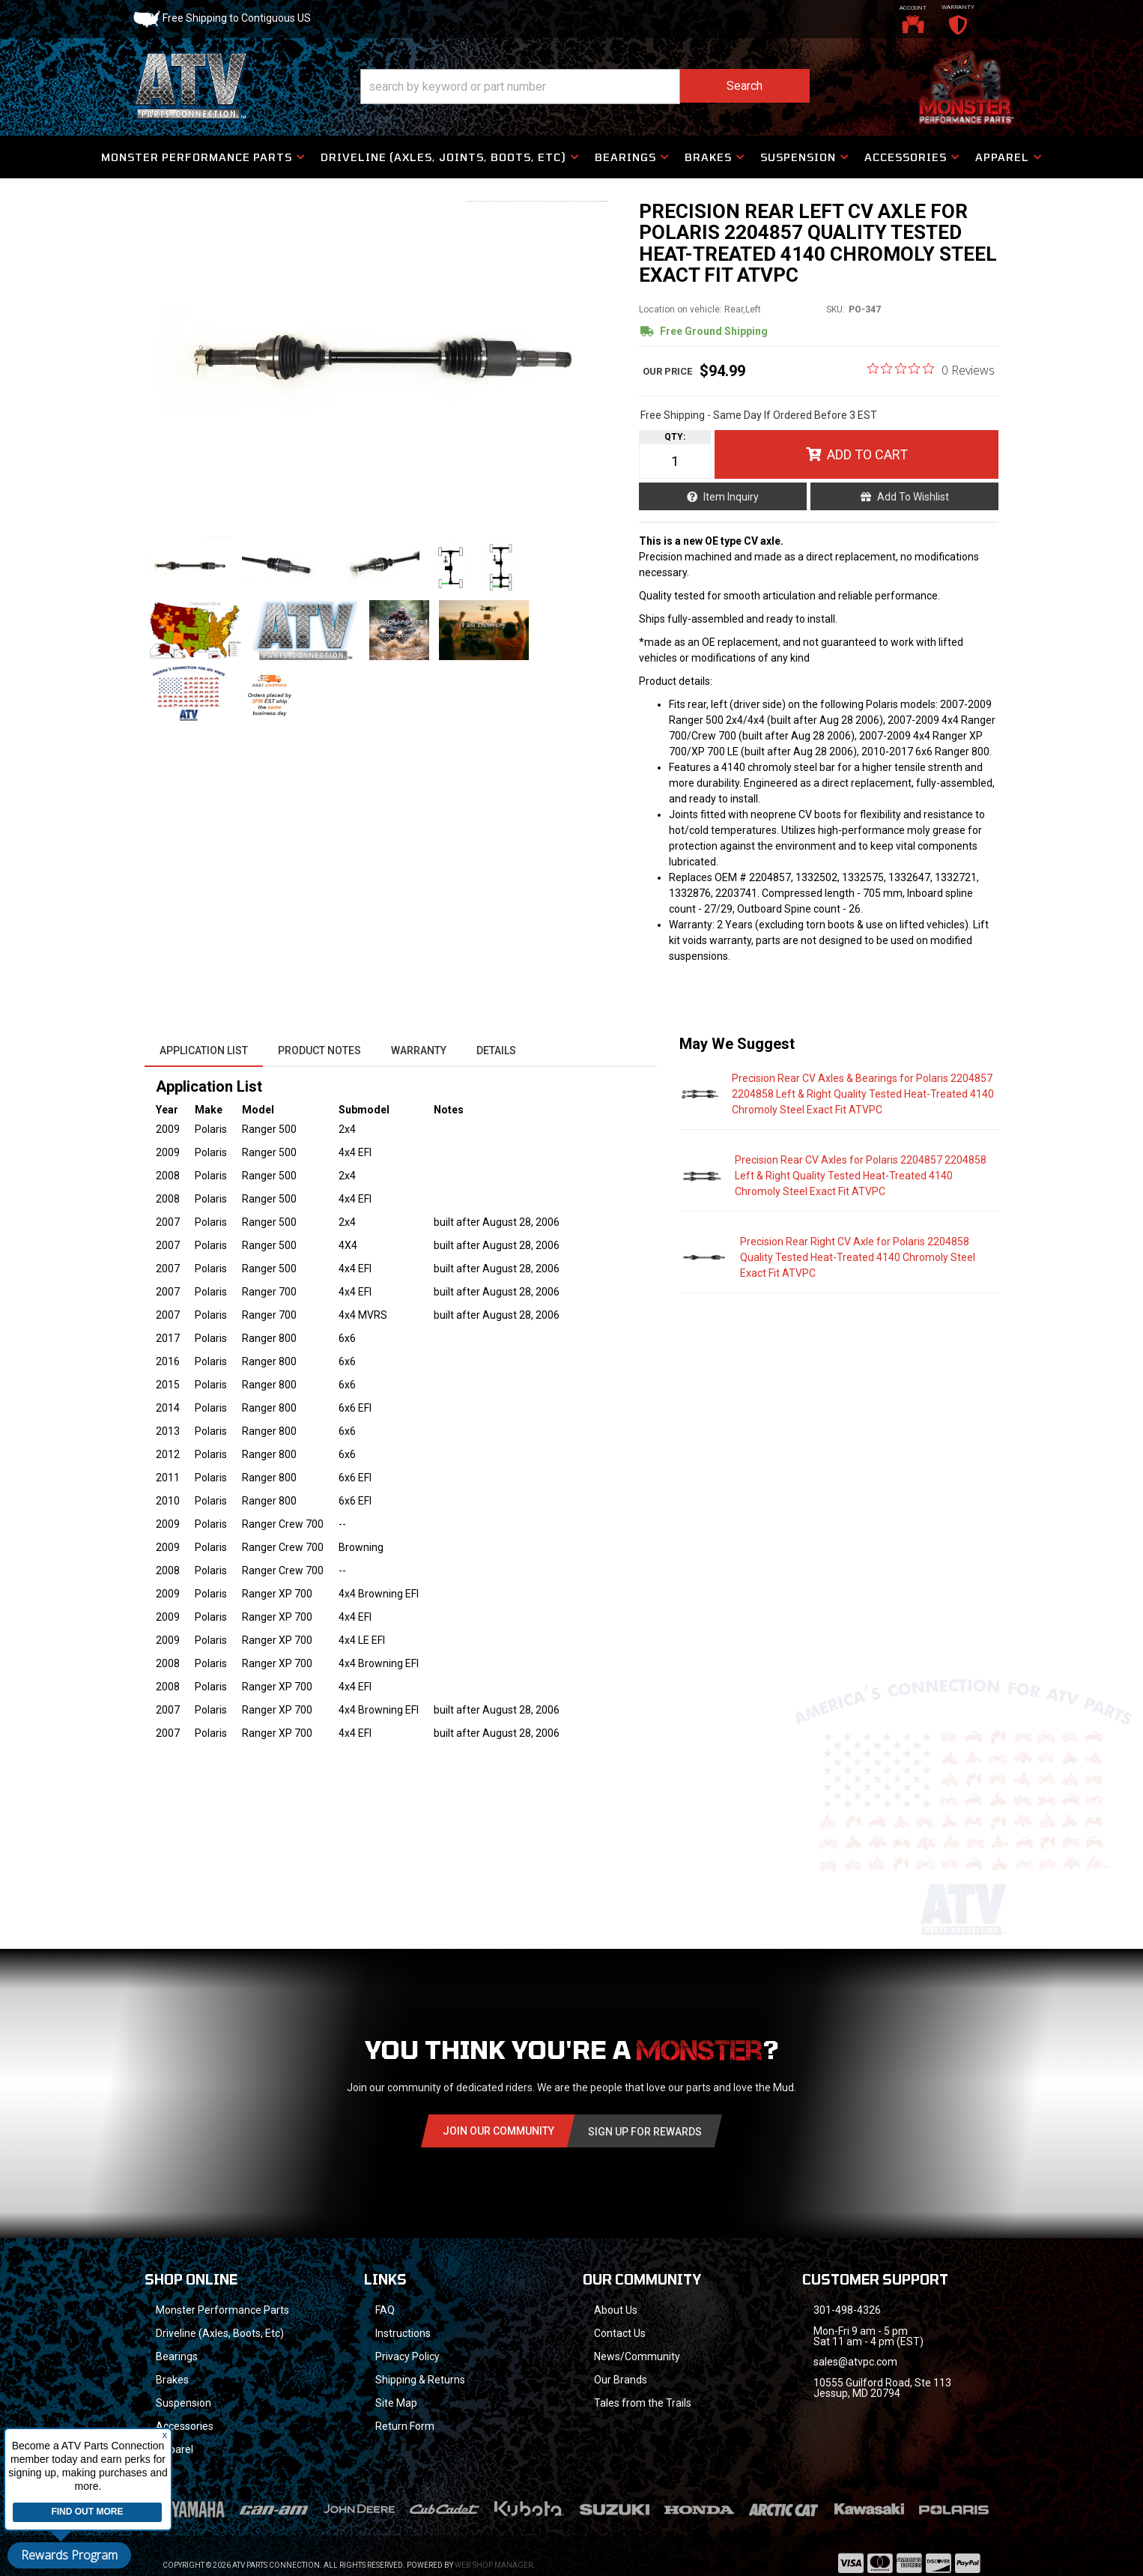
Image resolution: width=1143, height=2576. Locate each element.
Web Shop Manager (494, 2565)
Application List (204, 1050)
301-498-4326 (847, 2310)
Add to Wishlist (913, 497)
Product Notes (319, 1050)
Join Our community (498, 2131)
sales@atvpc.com (855, 2362)
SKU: (835, 309)
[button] (585, 86)
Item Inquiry (731, 497)
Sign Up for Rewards (645, 2132)
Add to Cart (867, 454)
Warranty (418, 1050)
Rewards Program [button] (69, 2555)
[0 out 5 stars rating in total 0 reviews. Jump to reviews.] (931, 369)
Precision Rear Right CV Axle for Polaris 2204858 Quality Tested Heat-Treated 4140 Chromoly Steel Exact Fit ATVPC (857, 1257)
